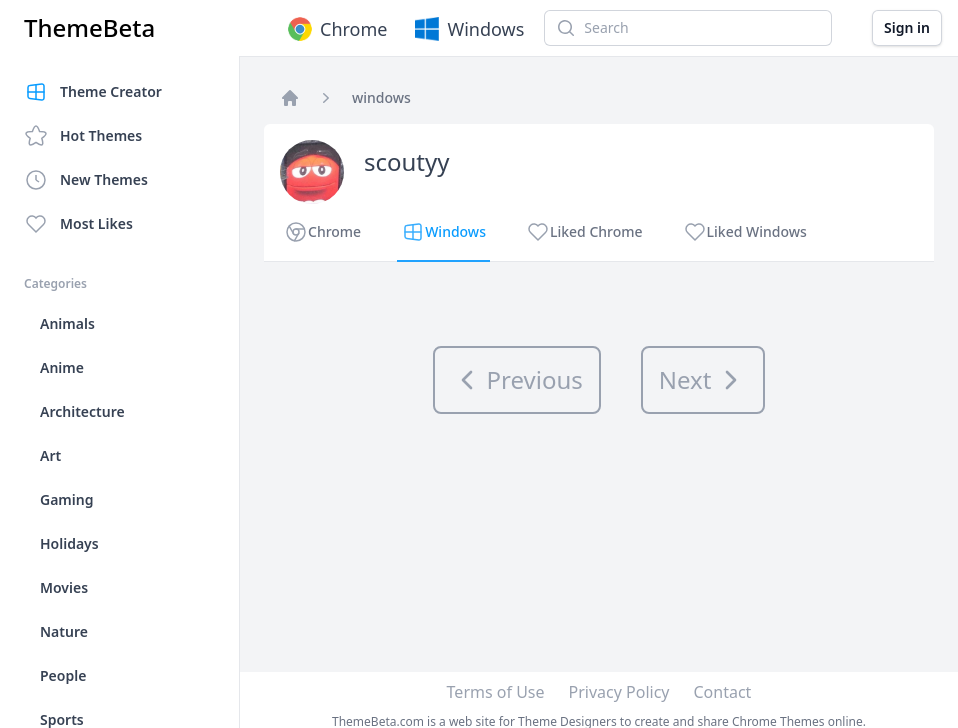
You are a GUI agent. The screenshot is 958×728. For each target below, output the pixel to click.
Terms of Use (496, 692)
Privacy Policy (619, 692)
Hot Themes (83, 136)
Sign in (907, 27)
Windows (467, 29)
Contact (723, 692)
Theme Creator (93, 92)
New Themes (86, 180)
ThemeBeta (89, 28)
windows (381, 97)
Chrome (335, 29)
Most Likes (78, 224)
